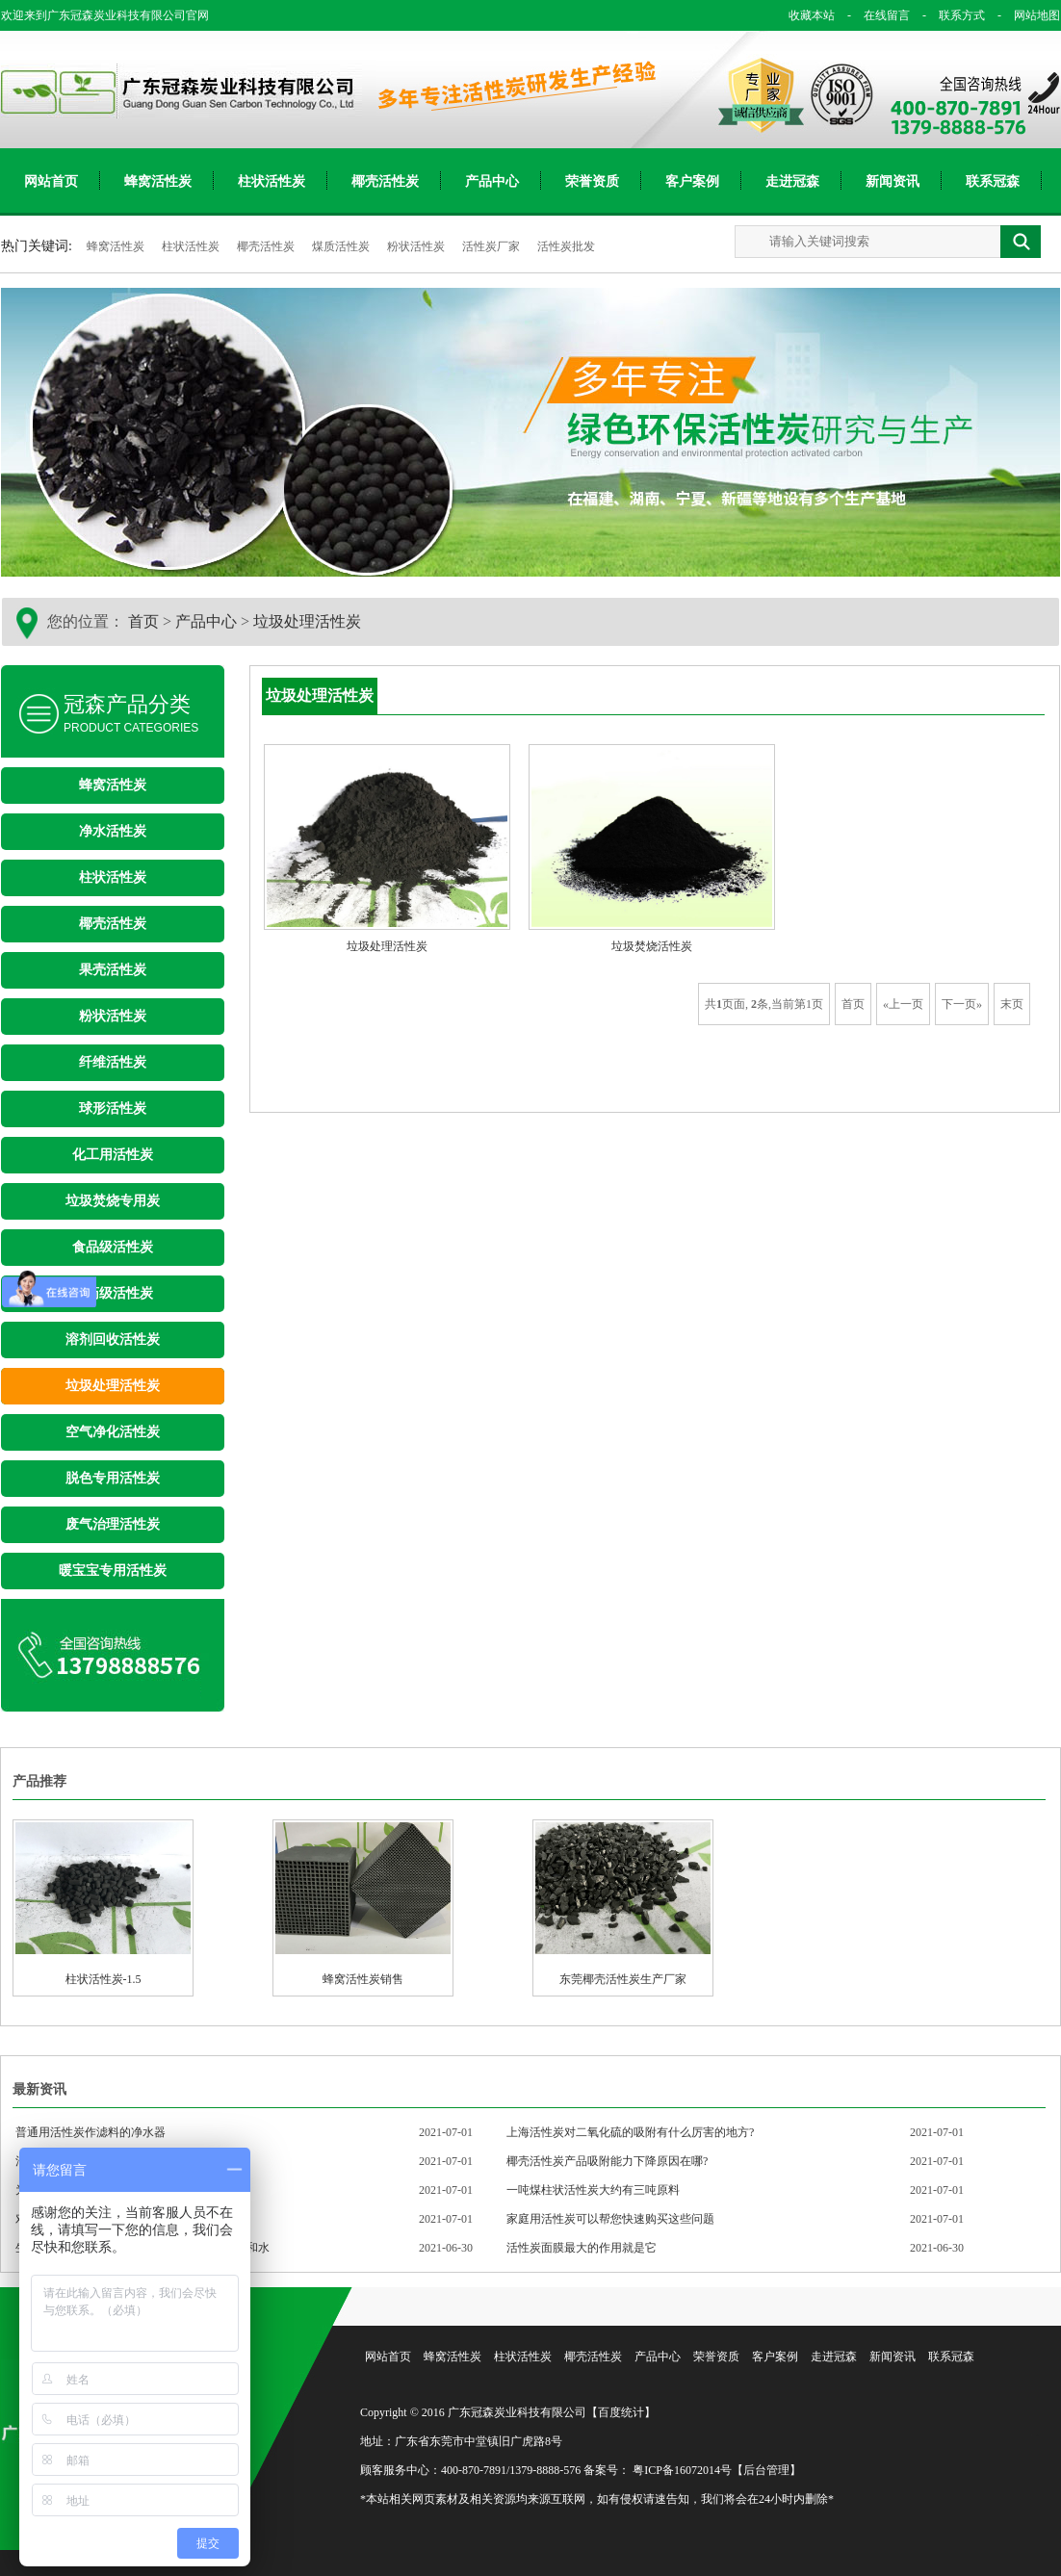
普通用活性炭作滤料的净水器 (90, 2132)
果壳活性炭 (112, 970)
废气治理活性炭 (112, 1524)
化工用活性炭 (112, 1154)
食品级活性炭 (112, 1247)
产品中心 (492, 181)
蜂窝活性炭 (158, 181)
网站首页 (51, 181)
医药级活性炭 (112, 1293)
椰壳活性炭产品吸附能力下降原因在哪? (607, 2161)
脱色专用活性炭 (112, 1478)
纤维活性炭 (112, 1062)
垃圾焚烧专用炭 (112, 1201)
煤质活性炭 (342, 246)
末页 (1011, 1004)
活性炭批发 (566, 246)
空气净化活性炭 (112, 1432)
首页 (143, 621)
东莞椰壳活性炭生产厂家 (623, 1904)
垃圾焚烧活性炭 (651, 946)
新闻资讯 (892, 181)
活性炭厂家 (492, 246)
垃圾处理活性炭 (307, 621)
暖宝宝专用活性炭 (113, 1570)
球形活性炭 (112, 1108)
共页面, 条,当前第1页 (764, 1004)
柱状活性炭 (271, 181)
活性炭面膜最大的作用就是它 (581, 2247)
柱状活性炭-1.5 (103, 1904)
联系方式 (950, 15)
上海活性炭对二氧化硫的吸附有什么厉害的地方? (630, 2132)
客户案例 (692, 181)
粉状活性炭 (417, 246)
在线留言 (875, 15)
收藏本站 (812, 15)
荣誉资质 (592, 181)
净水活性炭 (112, 831)
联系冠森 (993, 181)
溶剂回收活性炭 (112, 1339)
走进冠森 (792, 181)
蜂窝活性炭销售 (363, 1904)
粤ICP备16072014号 (682, 2470)
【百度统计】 (621, 2412)
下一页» (962, 1004)
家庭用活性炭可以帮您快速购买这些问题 (610, 2219)
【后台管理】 (766, 2470)
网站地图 (1024, 15)
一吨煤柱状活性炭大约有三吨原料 (593, 2190)
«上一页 (903, 1004)
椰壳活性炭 (385, 181)
